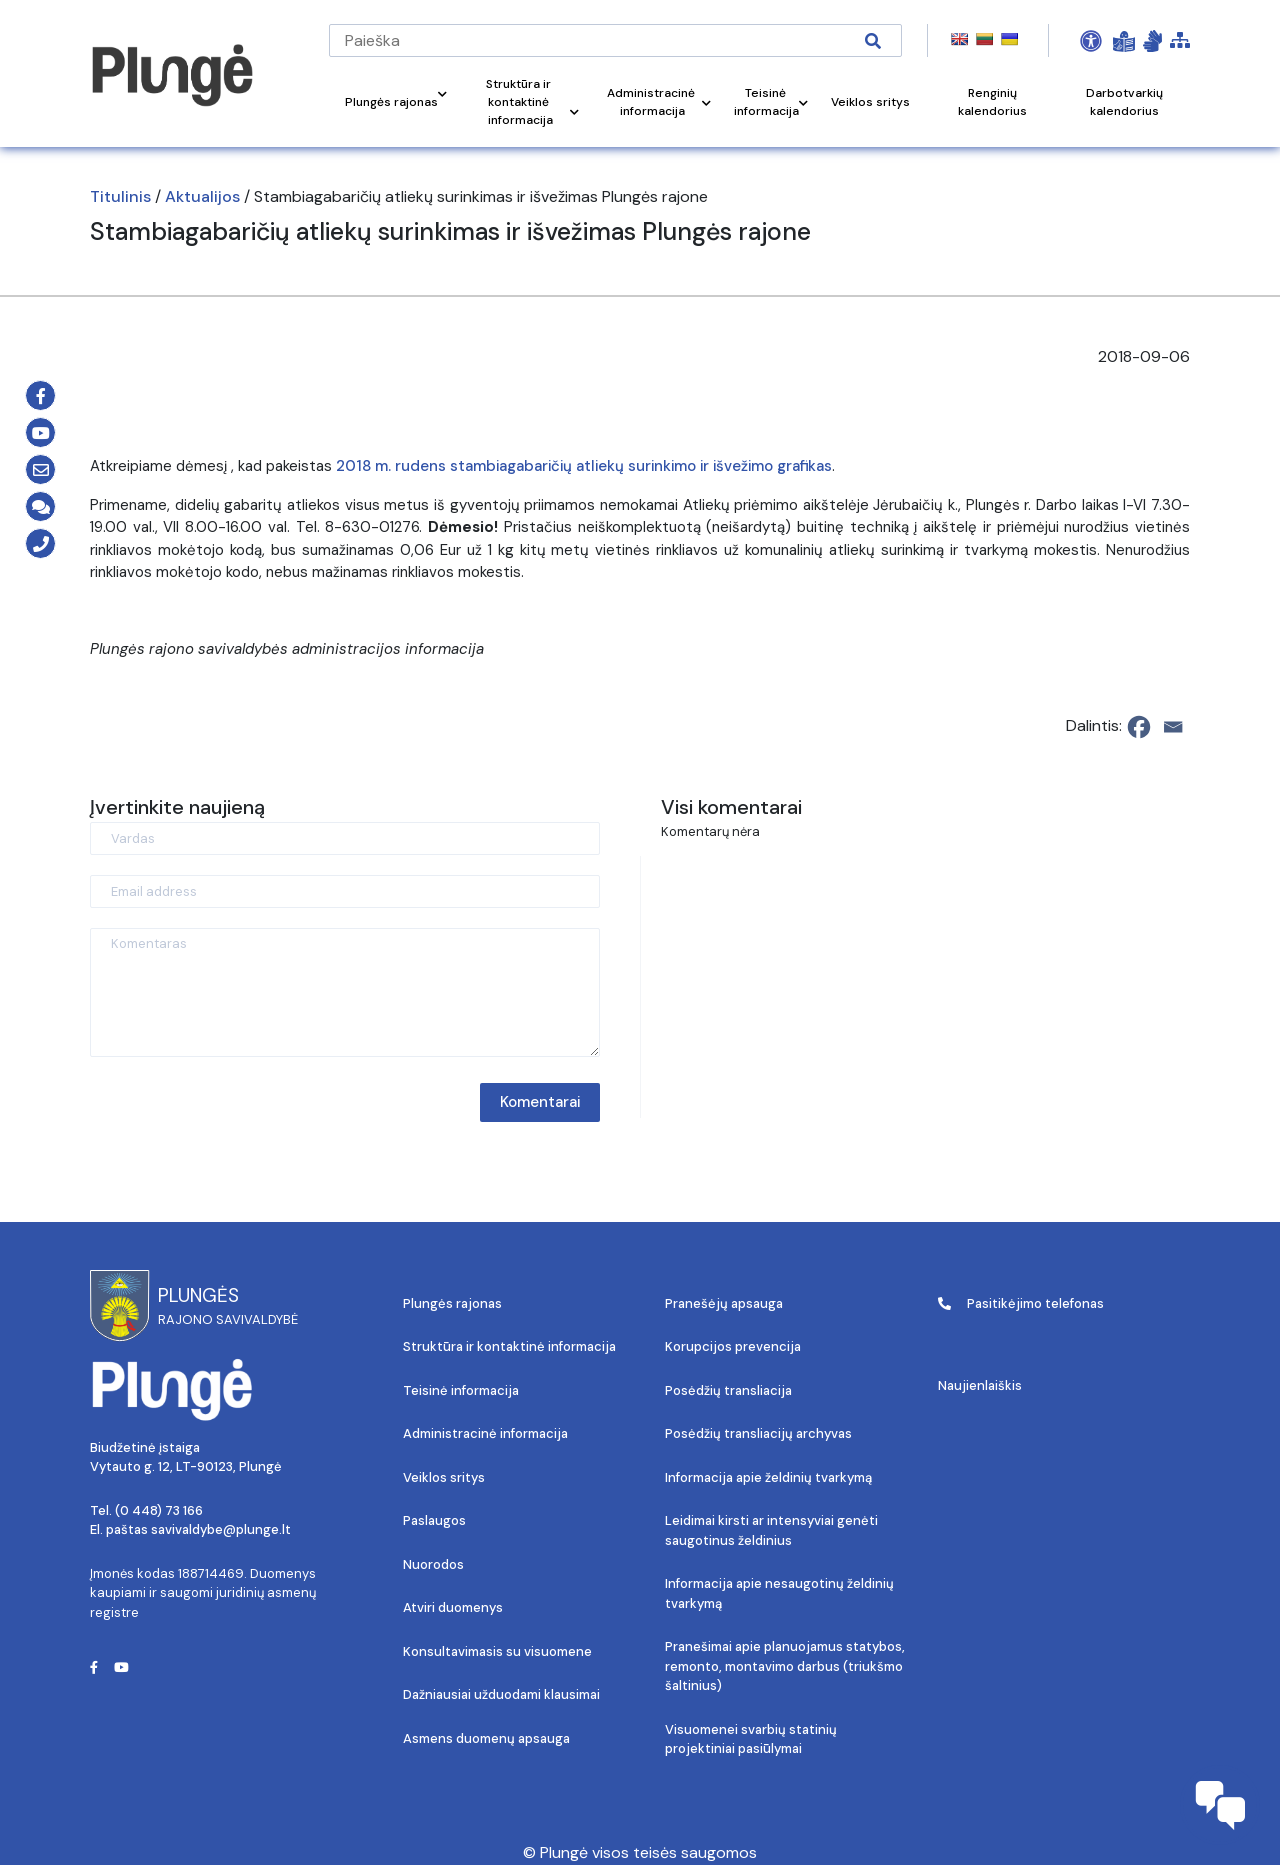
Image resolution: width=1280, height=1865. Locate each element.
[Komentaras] (345, 992)
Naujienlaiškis (980, 1385)
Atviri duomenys (453, 1607)
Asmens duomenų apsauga (486, 1738)
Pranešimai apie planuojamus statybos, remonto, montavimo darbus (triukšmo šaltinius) (785, 1666)
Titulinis (120, 196)
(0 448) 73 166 (159, 1510)
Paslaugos (434, 1520)
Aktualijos (202, 196)
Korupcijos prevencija (733, 1346)
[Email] (1173, 727)
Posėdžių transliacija (728, 1390)
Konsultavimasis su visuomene (497, 1651)
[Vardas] (345, 838)
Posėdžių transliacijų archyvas (758, 1433)
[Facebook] (1139, 727)
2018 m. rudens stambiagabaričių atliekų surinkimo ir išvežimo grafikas (584, 466)
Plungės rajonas (452, 1303)
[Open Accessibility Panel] (1091, 41)
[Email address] (345, 891)
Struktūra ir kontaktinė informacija (509, 1346)
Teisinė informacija (461, 1390)
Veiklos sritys (444, 1477)
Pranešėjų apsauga (724, 1303)
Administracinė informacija (485, 1433)
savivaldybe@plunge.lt (221, 1529)
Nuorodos (433, 1564)
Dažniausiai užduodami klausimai (501, 1694)
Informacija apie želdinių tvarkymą (768, 1477)
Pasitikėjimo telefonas (1021, 1303)
